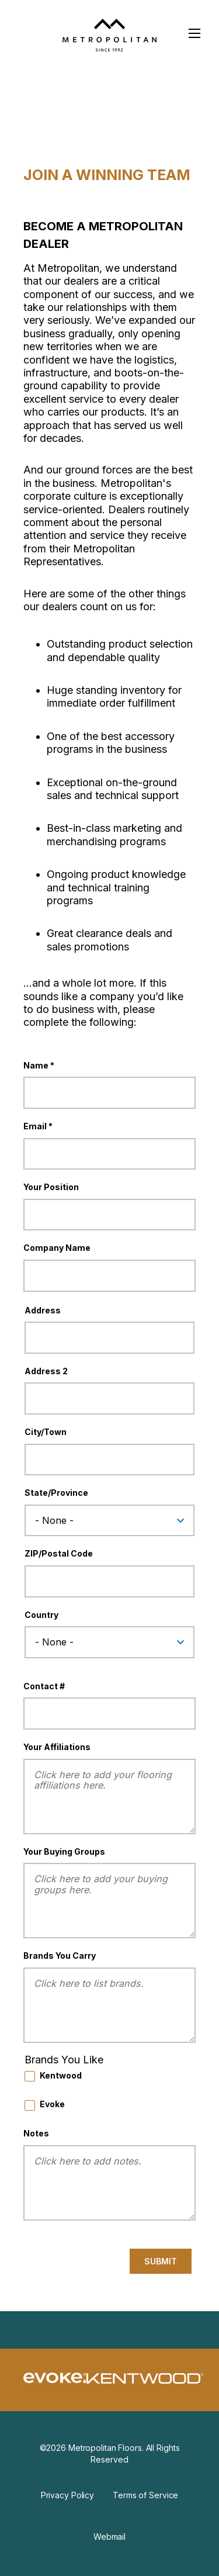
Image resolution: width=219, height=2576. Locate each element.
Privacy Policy (67, 2495)
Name (35, 1065)
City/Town (46, 1432)
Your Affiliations (57, 1747)
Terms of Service (145, 2495)
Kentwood (61, 2075)
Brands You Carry (59, 1955)
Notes (36, 2133)
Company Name (57, 1248)
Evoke (52, 2104)
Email (35, 1126)
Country (41, 1615)
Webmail (109, 2537)
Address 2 (46, 1371)
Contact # (44, 1686)
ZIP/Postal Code (59, 1553)
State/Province (56, 1493)
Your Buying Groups (64, 1851)
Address (43, 1310)
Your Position (51, 1187)
